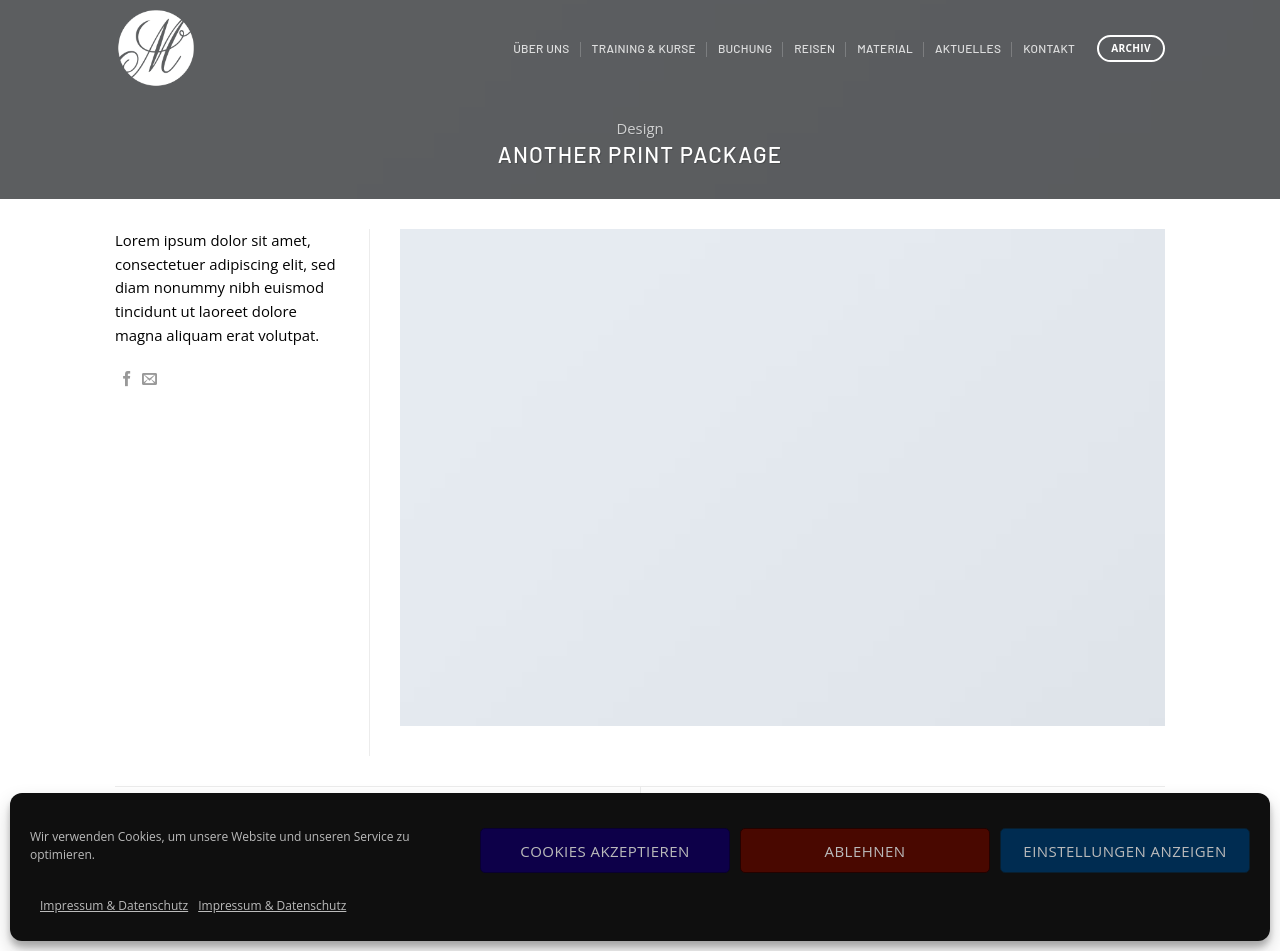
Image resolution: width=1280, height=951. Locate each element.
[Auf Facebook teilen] (126, 379)
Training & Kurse (644, 48)
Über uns (541, 48)
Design (639, 128)
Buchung (745, 48)
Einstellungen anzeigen (1124, 851)
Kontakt (1049, 48)
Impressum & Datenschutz (114, 905)
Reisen (814, 48)
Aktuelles (968, 48)
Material (885, 48)
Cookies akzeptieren (604, 851)
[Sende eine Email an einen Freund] (149, 379)
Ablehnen (865, 851)
